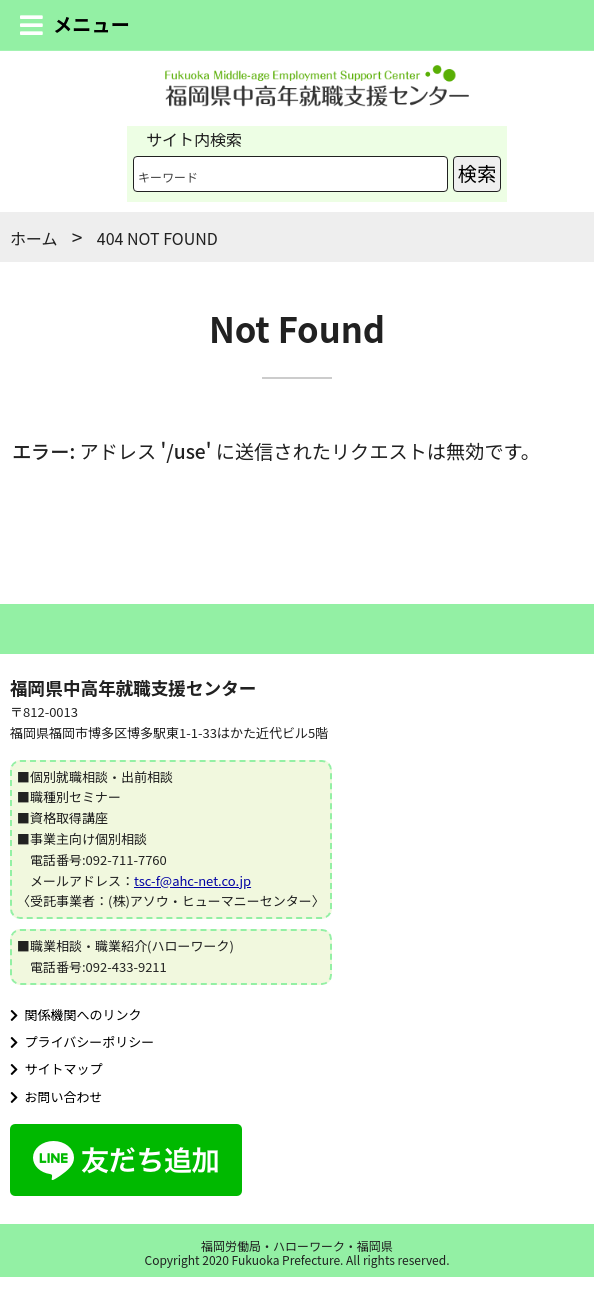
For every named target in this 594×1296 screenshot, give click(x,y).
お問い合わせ (56, 1096)
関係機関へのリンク (76, 1014)
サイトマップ (56, 1068)
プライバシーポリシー (82, 1041)
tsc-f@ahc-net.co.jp (192, 880)
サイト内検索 (194, 139)
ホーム (34, 238)
